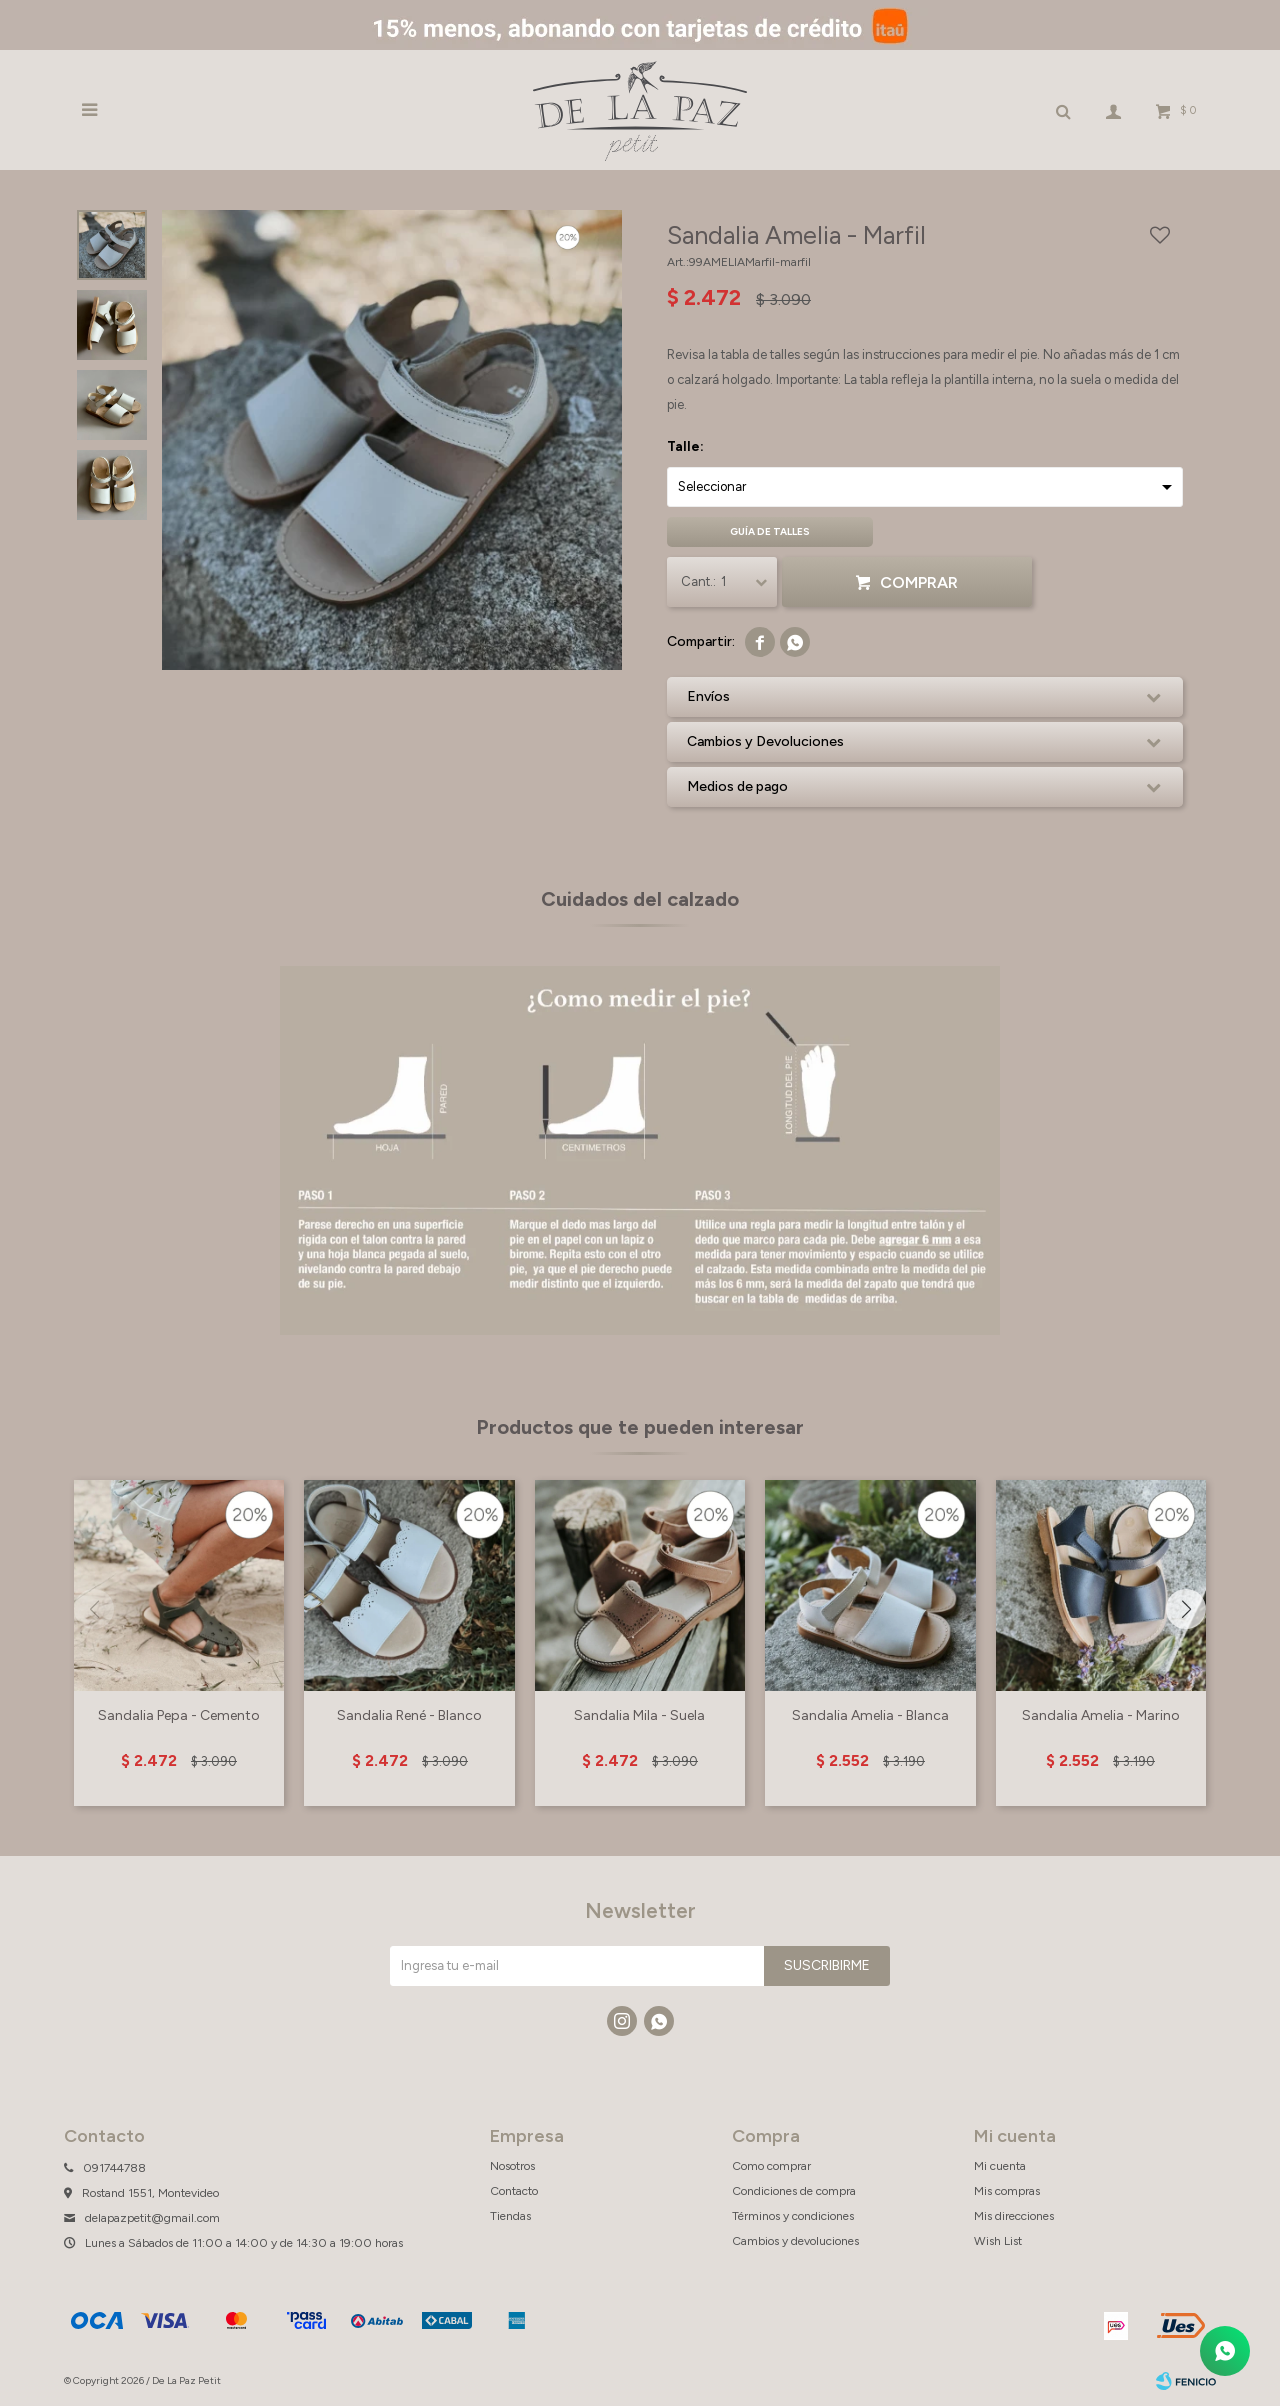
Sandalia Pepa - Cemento (179, 1715)
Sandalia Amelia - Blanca (870, 1715)
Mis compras (1007, 2191)
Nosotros (512, 2166)
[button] (1186, 1609)
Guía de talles (770, 531)
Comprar (919, 582)
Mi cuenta (1000, 2166)
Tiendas (510, 2216)
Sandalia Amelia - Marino (1101, 1715)
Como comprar (771, 2166)
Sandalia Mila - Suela (639, 1715)
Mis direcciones (1014, 2216)
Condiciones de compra (794, 2191)
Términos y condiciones (793, 2216)
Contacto (514, 2191)
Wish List (998, 2241)
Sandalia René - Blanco (409, 1715)
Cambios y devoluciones (795, 2241)
